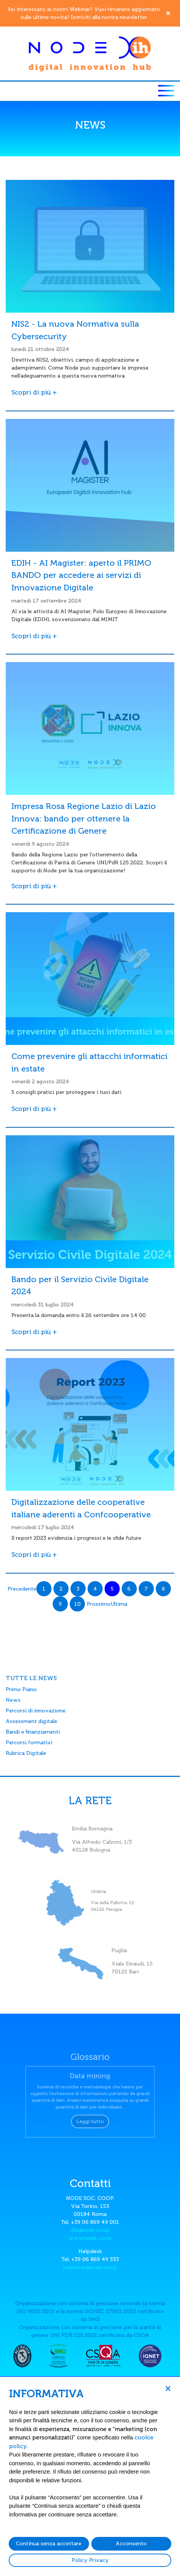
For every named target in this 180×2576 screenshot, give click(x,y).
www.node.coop (90, 2238)
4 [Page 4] (95, 1589)
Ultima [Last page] (119, 1604)
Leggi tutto (90, 2116)
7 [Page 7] (146, 1589)
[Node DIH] (90, 53)
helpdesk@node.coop (90, 2267)
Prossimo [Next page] (99, 1604)
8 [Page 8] (163, 1589)
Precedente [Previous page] (22, 1589)
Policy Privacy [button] (90, 2560)
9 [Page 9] (60, 1604)
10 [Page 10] (77, 1604)
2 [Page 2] (61, 1589)
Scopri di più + (34, 392)
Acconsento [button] (131, 2543)
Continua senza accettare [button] (48, 2543)
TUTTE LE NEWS (31, 1678)
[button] (168, 2388)
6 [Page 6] (129, 1589)
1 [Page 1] (43, 1589)
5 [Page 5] (112, 1589)
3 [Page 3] (78, 1589)
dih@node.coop (90, 2230)
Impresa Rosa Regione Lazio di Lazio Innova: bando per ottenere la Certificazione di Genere (83, 818)
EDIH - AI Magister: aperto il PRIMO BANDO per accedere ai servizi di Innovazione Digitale (81, 575)
